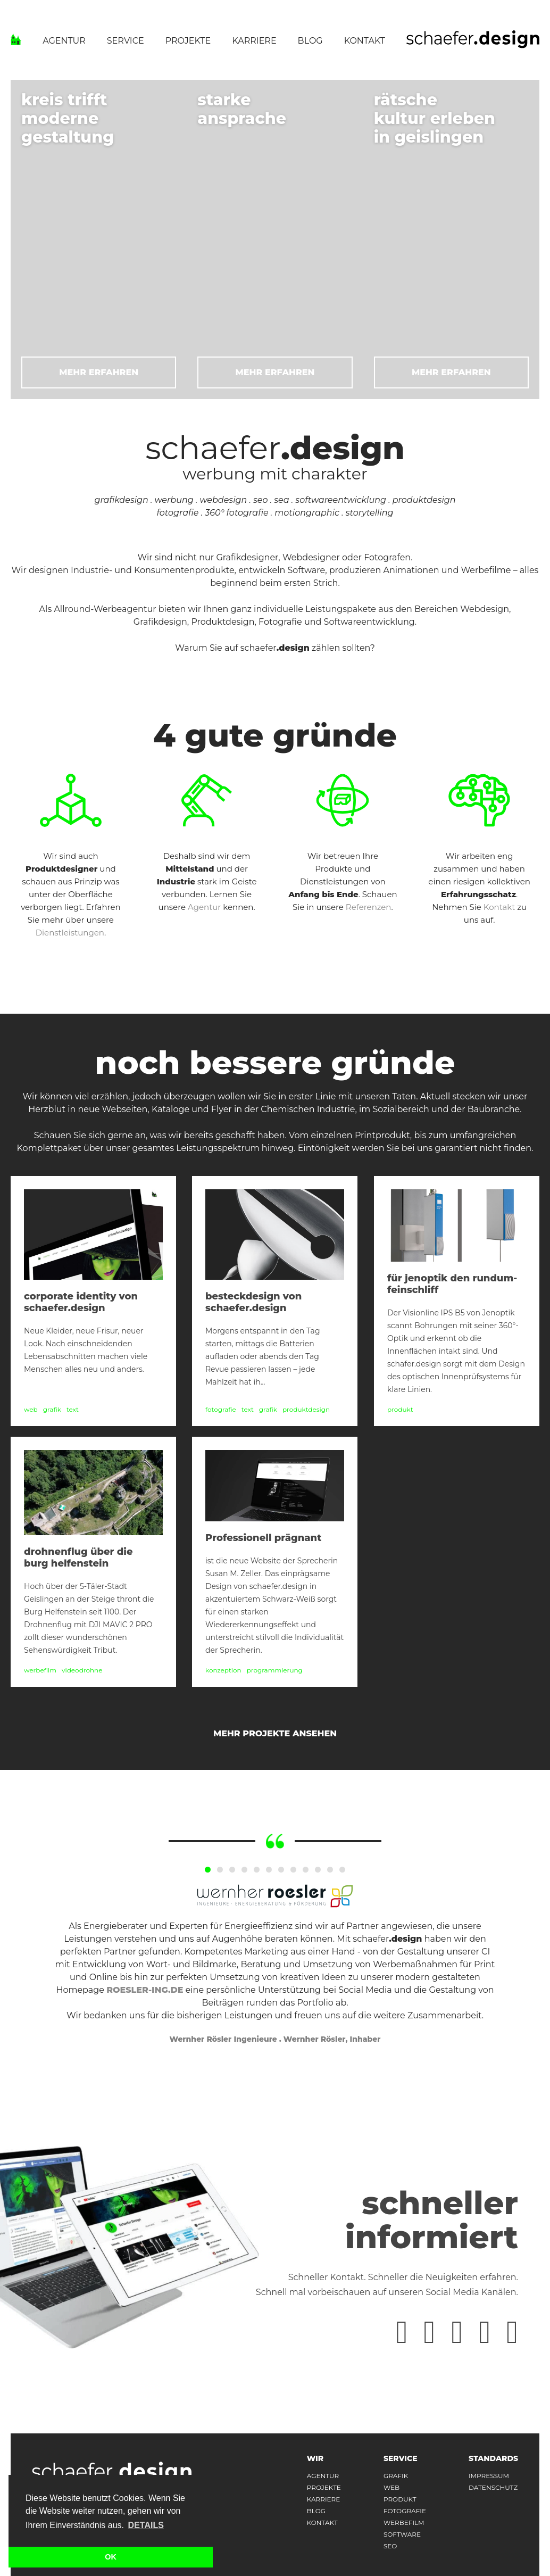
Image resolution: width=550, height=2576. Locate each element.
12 (342, 1870)
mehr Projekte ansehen (275, 1733)
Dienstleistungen (70, 932)
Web (391, 2487)
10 (318, 1870)
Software (402, 2534)
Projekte (188, 41)
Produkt (400, 2499)
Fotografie (405, 2511)
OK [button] (110, 2557)
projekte (324, 2487)
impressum (489, 2476)
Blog (310, 41)
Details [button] (146, 2525)
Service (125, 41)
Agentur (64, 41)
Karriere (254, 41)
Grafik (396, 2476)
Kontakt (364, 41)
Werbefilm (404, 2523)
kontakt (322, 2523)
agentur (323, 2476)
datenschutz (493, 2487)
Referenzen (368, 907)
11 (330, 1870)
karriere (323, 2499)
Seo (390, 2546)
